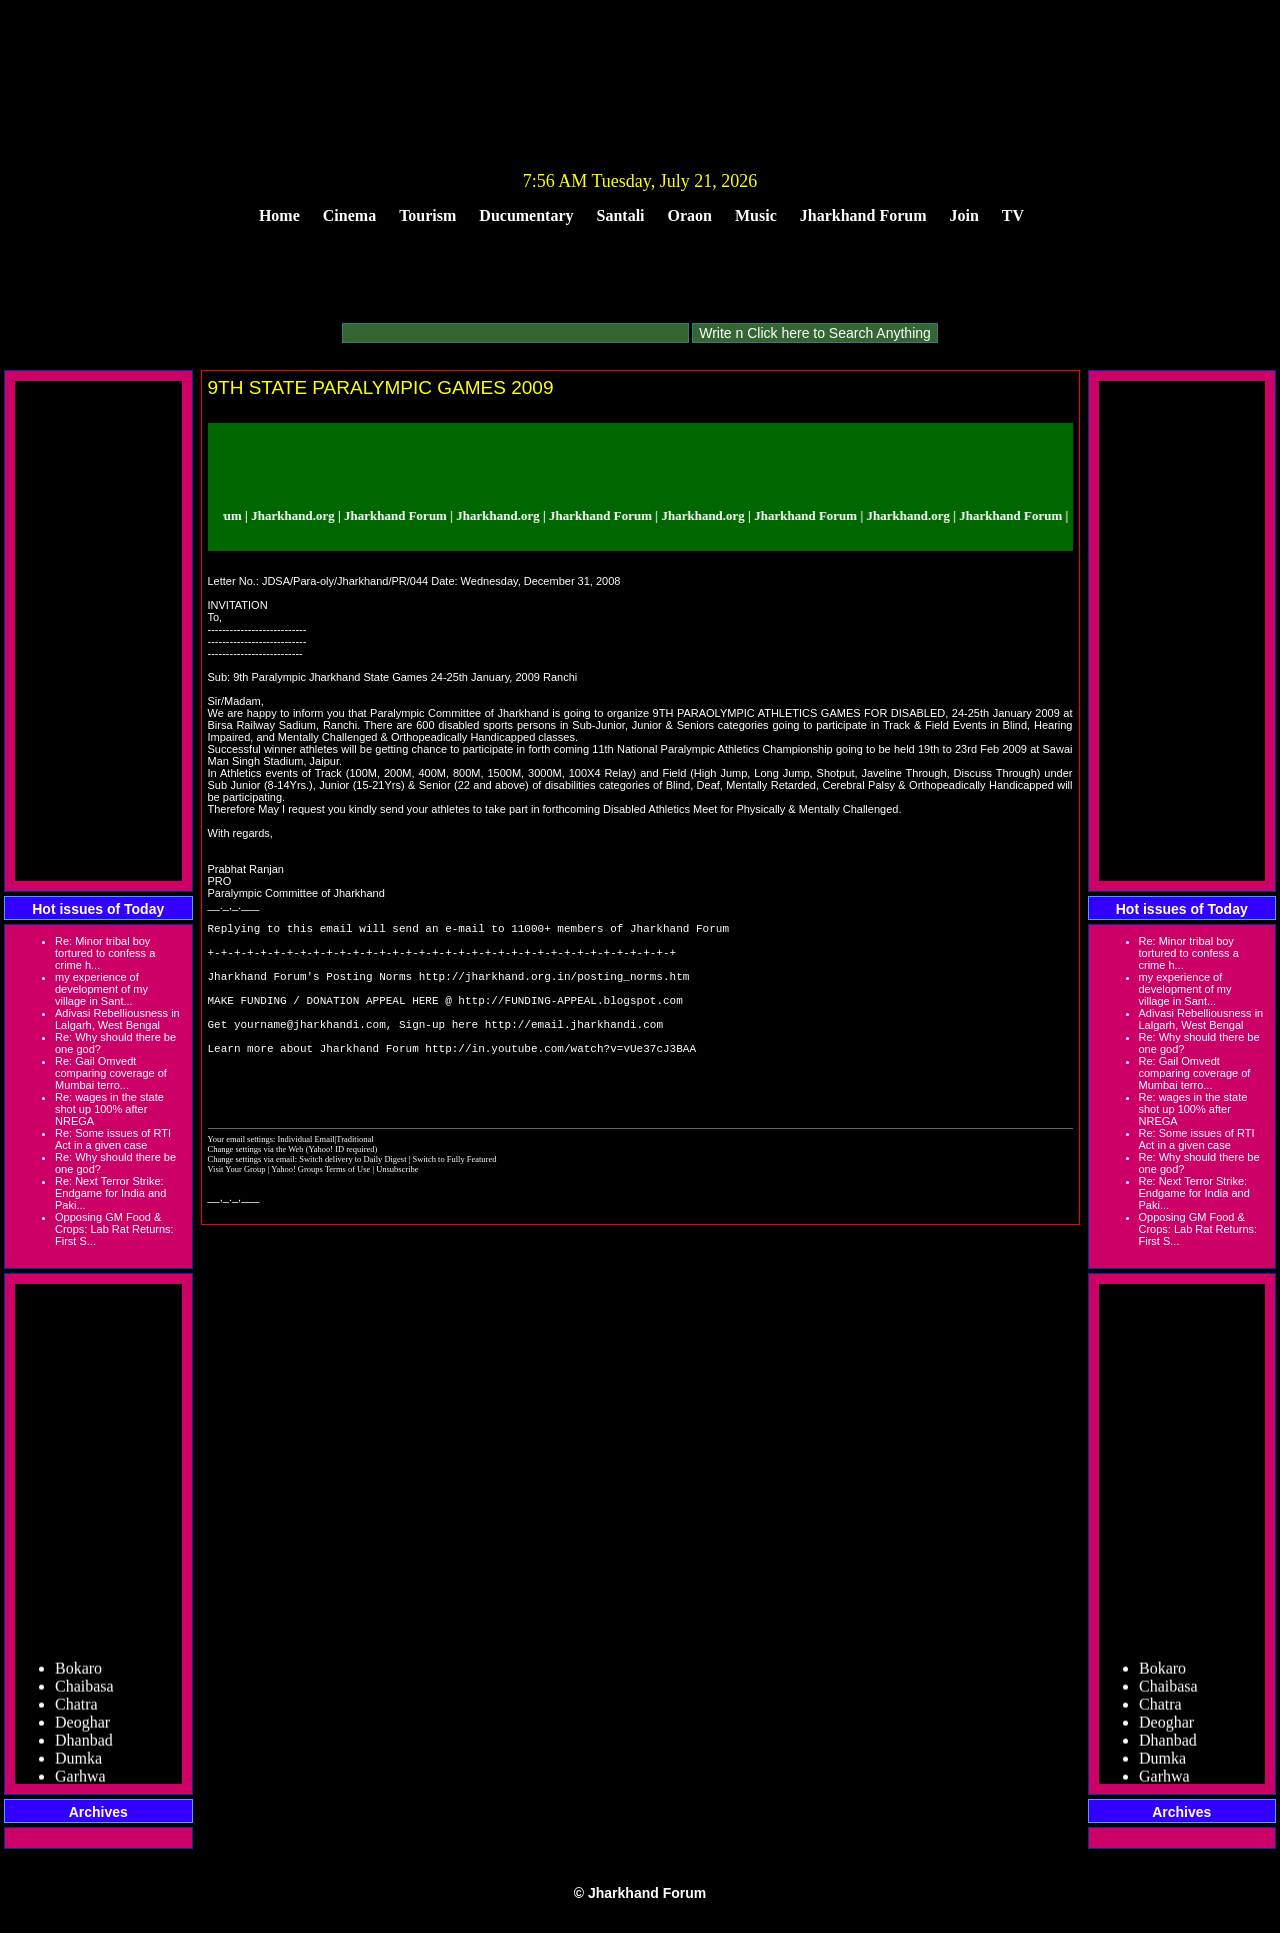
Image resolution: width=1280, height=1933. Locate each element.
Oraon (690, 215)
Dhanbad (84, 1744)
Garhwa (80, 1780)
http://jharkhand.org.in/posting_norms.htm (554, 990)
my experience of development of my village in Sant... (101, 989)
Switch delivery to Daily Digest (352, 1201)
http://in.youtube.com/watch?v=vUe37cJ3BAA (560, 1080)
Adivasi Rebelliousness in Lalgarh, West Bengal (117, 1019)
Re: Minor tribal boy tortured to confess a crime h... (105, 953)
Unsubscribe (397, 1211)
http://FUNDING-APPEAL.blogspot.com (570, 1020)
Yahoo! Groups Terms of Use (321, 1211)
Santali (621, 215)
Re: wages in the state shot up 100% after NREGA (109, 1109)
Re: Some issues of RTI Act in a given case (113, 1139)
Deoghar (82, 1726)
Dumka (78, 1762)
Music (756, 215)
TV (1013, 215)
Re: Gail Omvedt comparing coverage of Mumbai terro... (111, 1073)
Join (964, 215)
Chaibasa (84, 1690)
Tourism (427, 215)
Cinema (349, 215)
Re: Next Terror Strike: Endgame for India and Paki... (110, 1193)
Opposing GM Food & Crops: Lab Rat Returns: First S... (114, 1229)
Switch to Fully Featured (454, 1201)
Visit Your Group (238, 1211)
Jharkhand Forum (863, 215)
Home (279, 215)
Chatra (76, 1708)
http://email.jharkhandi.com (574, 1050)
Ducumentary (526, 215)
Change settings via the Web (256, 1191)
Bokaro (78, 1672)
